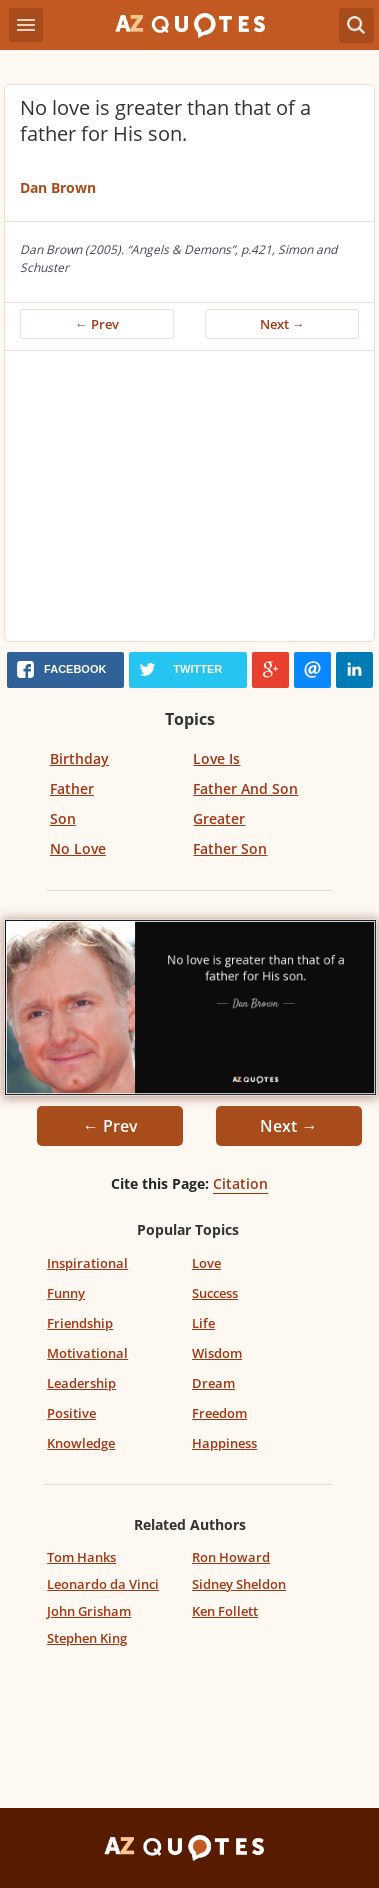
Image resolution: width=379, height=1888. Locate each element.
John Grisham (89, 1611)
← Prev (97, 324)
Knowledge (81, 1443)
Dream (213, 1383)
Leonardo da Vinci (103, 1584)
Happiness (224, 1443)
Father (72, 788)
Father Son (230, 848)
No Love (78, 848)
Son (63, 818)
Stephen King (87, 1638)
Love (206, 1263)
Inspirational (87, 1263)
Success (215, 1293)
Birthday (79, 758)
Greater (219, 818)
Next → (282, 324)
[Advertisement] (189, 501)
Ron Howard (231, 1557)
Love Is (216, 758)
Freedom (219, 1413)
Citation (240, 1183)
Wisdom (217, 1353)
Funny (66, 1293)
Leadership (81, 1383)
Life (203, 1323)
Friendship (80, 1323)
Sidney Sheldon (239, 1584)
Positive (71, 1413)
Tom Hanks (81, 1557)
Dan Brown (58, 187)
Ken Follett (225, 1611)
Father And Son (245, 788)
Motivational (87, 1353)
